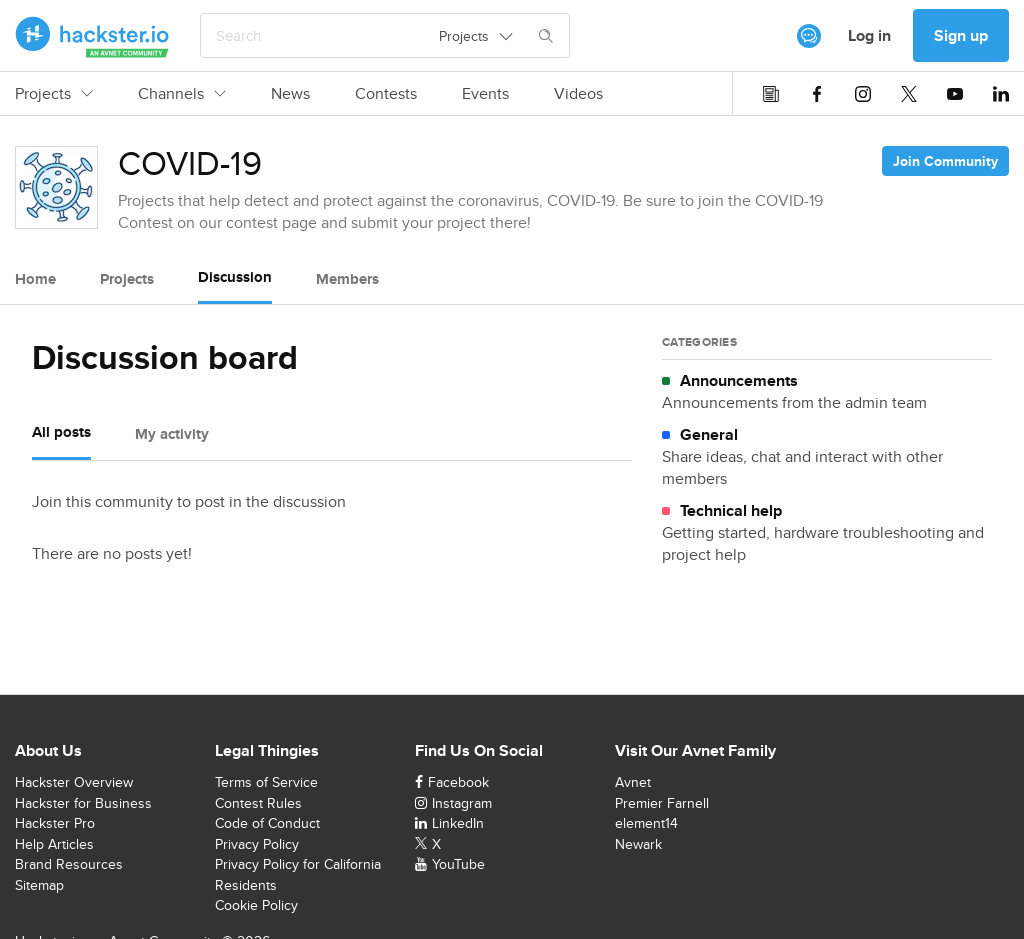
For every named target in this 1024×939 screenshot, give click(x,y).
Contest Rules (258, 803)
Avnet (633, 782)
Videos (578, 94)
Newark (638, 844)
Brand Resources (69, 864)
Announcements (739, 381)
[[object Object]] (809, 36)
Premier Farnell (662, 803)
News (290, 94)
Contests (386, 94)
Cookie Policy (256, 905)
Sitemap (39, 885)
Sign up (961, 35)
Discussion (235, 277)
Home (35, 279)
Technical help (731, 511)
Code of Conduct (267, 823)
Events (485, 94)
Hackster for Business (83, 803)
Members (347, 279)
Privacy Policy (257, 844)
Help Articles (54, 844)
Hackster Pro (55, 823)
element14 (646, 823)
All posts (61, 432)
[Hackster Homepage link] (92, 36)
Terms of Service (266, 782)
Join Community (945, 161)
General (709, 435)
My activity (172, 434)
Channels (182, 94)
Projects (54, 94)
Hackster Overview (74, 782)
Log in (869, 35)
